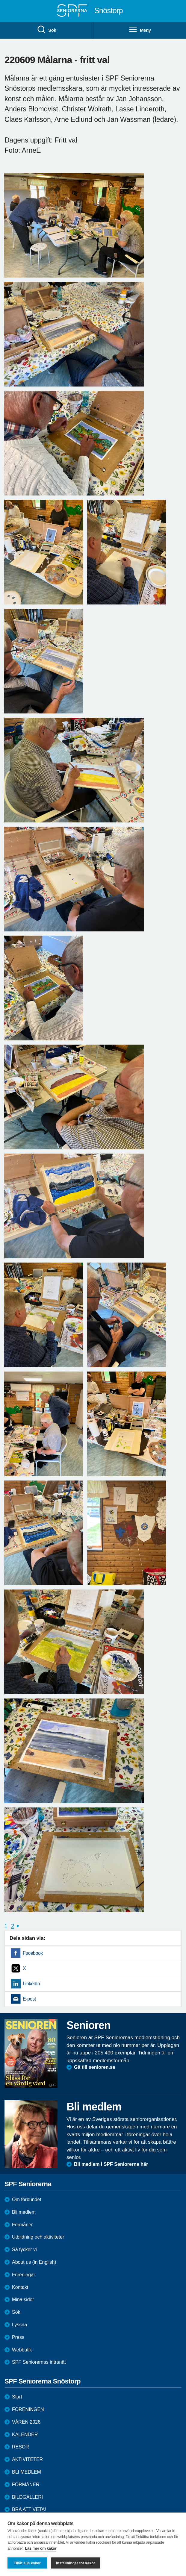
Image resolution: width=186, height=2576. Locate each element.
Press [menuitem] (18, 2337)
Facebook (33, 1953)
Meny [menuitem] (139, 29)
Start (17, 2396)
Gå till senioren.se (94, 2067)
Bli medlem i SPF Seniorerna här (111, 2164)
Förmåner (22, 2224)
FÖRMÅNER (26, 2484)
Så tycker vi (24, 2249)
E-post (29, 1998)
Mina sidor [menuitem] (23, 2299)
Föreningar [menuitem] (23, 2274)
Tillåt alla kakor (27, 2563)
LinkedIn (31, 1983)
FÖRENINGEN (28, 2409)
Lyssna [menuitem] (19, 2324)
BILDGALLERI (27, 2497)
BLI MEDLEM (26, 2472)
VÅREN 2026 (26, 2422)
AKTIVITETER (27, 2459)
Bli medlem (24, 2212)
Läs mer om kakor (41, 2548)
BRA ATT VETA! (29, 2509)
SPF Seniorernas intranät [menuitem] (39, 2362)
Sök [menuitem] (46, 29)
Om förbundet (26, 2199)
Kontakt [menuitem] (20, 2287)
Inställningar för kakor (75, 2563)
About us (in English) (34, 2262)
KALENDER (25, 2434)
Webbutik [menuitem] (22, 2349)
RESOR (20, 2446)
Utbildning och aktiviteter (38, 2236)
